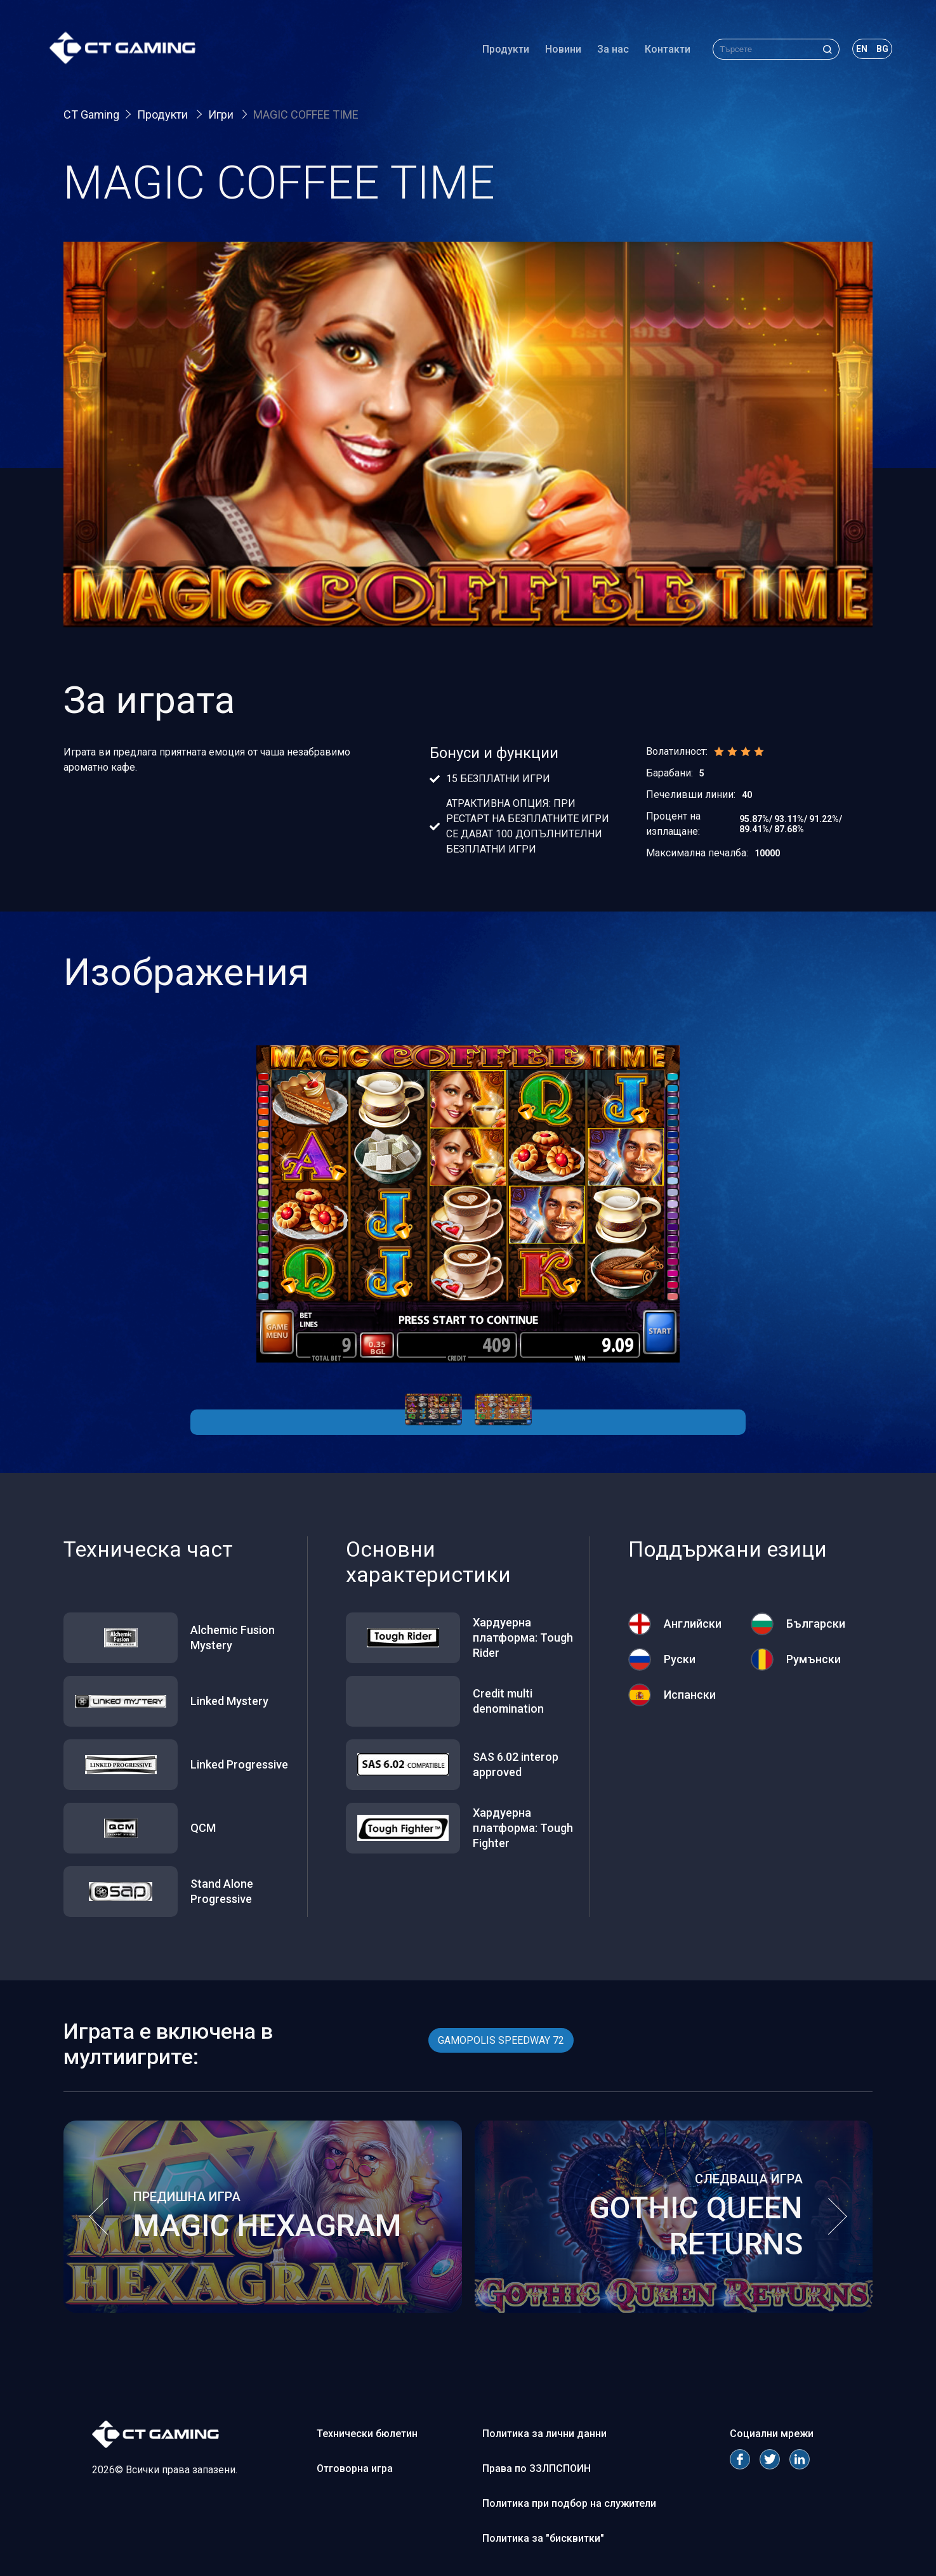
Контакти (653, 54)
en (848, 53)
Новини (549, 54)
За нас (599, 54)
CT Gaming (91, 114)
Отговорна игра (355, 2468)
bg (868, 53)
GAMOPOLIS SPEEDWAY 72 (501, 2040)
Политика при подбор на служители (569, 2503)
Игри (222, 114)
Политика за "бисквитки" (543, 2538)
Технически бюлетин (367, 2434)
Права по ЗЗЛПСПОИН (536, 2468)
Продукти (491, 54)
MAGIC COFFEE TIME (306, 114)
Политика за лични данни (544, 2434)
